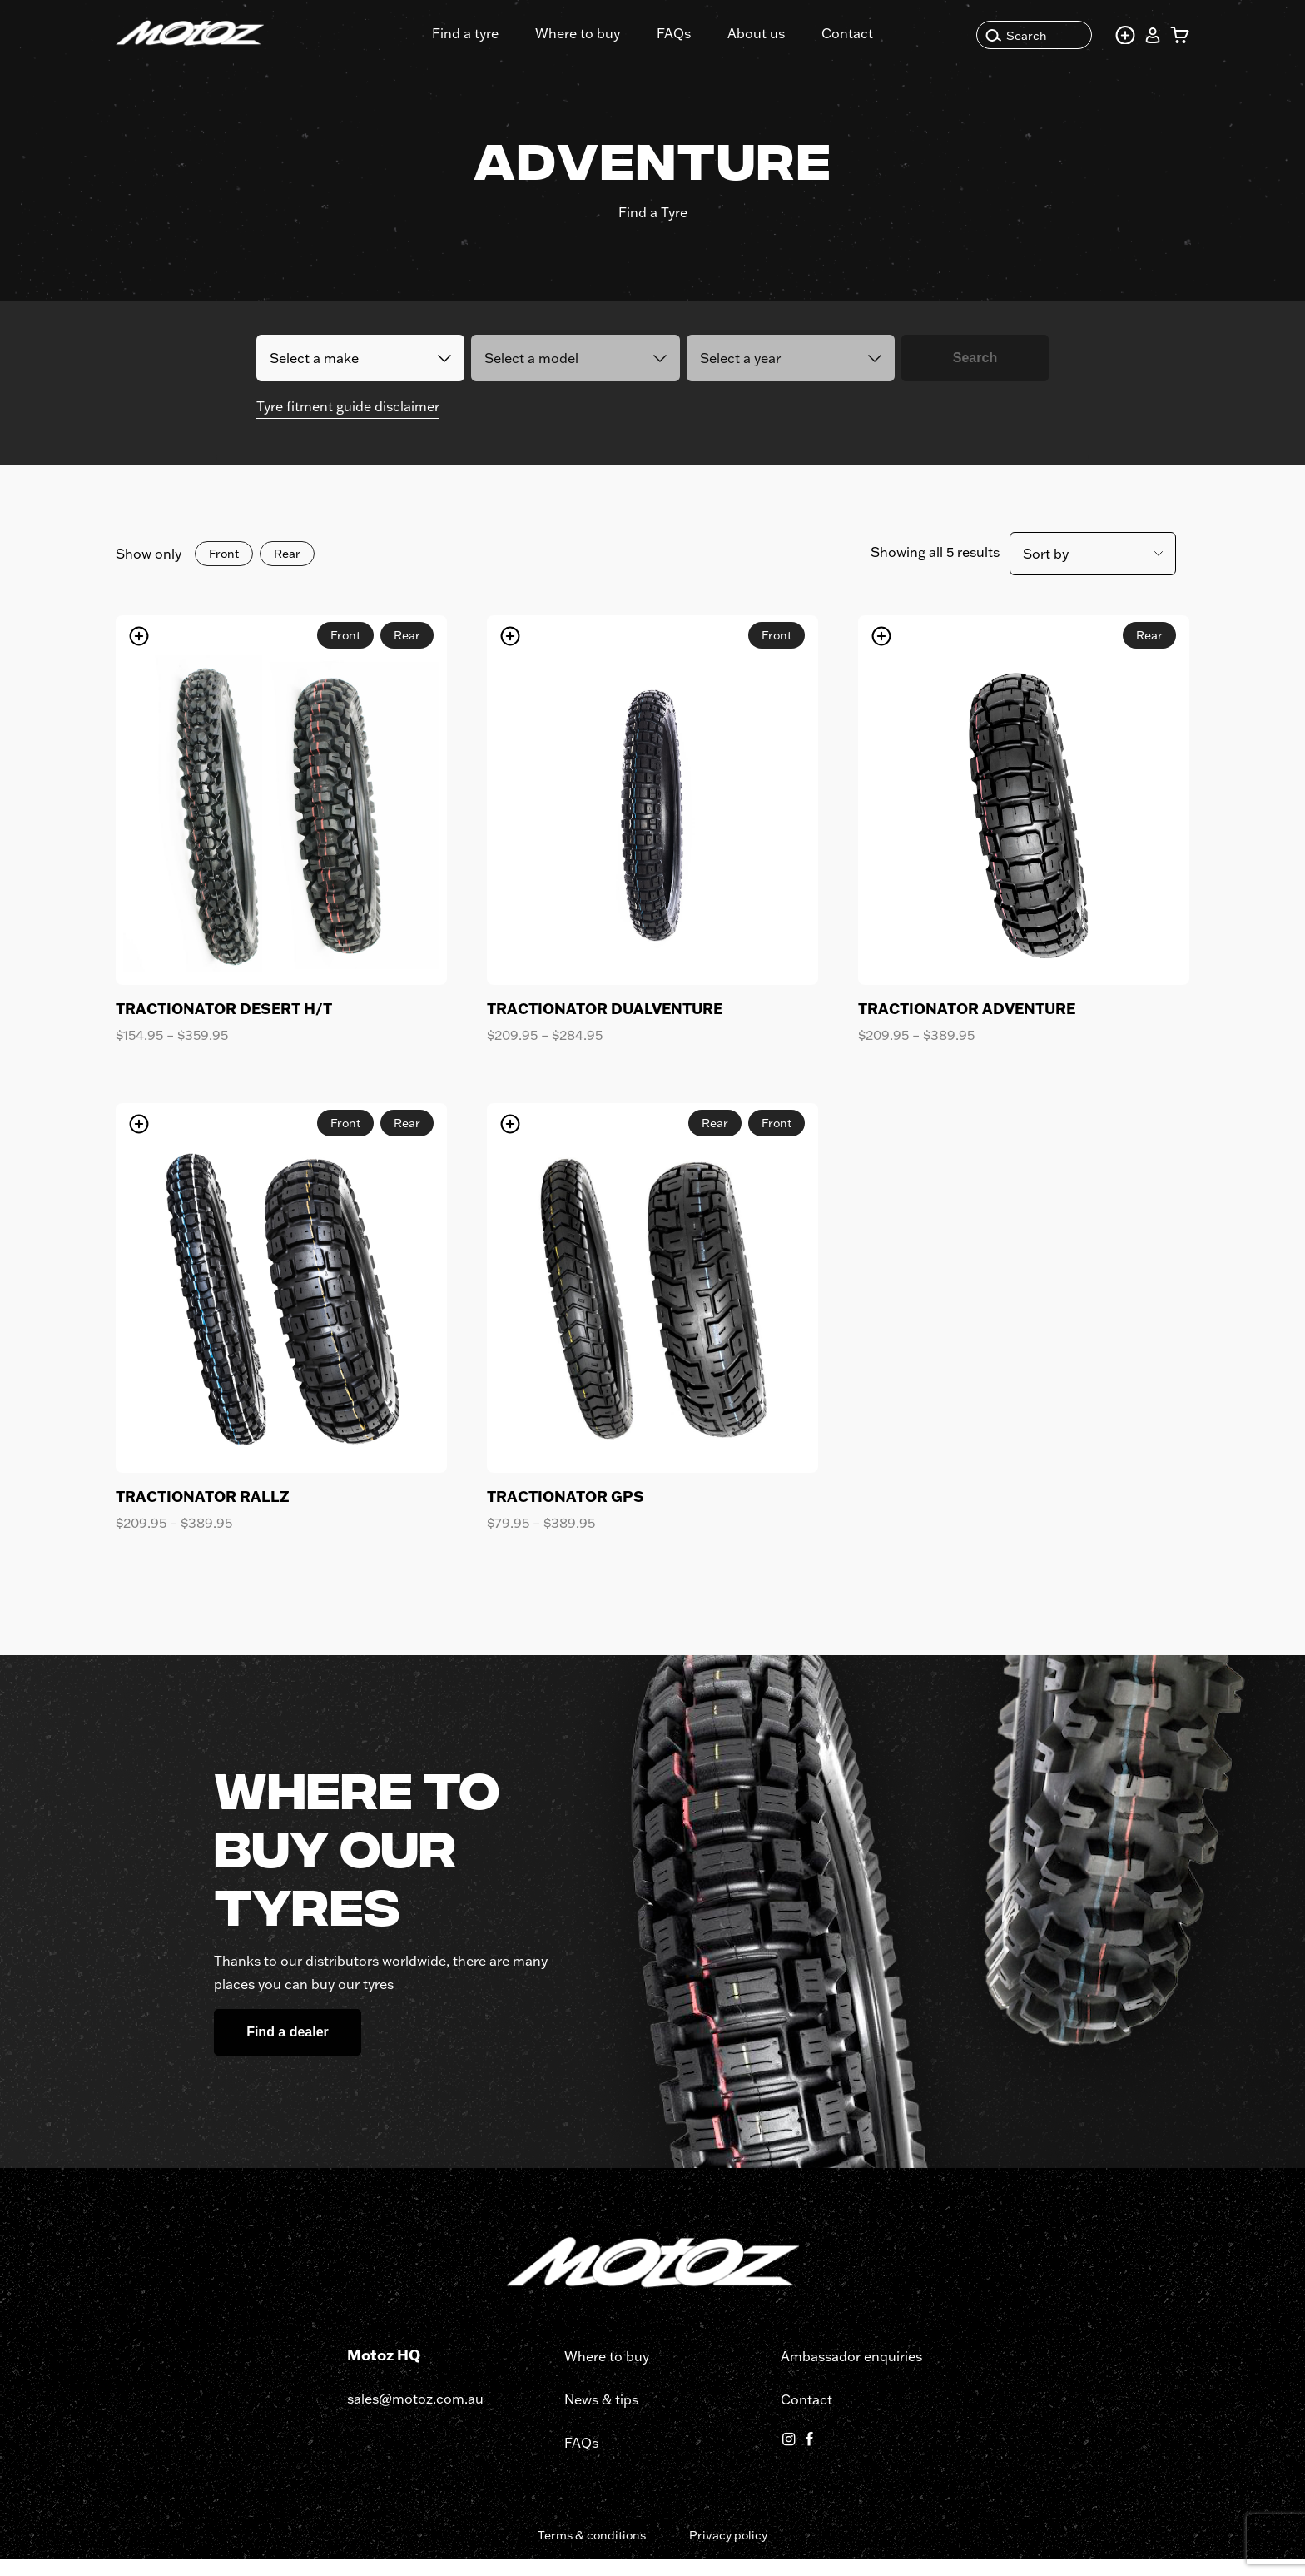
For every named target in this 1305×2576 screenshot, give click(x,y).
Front (224, 570)
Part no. (669, 292)
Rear (287, 570)
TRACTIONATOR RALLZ (203, 1513)
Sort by (1046, 570)
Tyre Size (786, 292)
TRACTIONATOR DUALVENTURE (604, 1025)
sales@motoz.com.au (415, 2415)
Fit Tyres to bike (347, 292)
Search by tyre (526, 292)
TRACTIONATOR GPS (565, 1513)
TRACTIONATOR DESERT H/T (224, 1025)
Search (1016, 35)
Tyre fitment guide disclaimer (347, 423)
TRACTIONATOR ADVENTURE (966, 1025)
